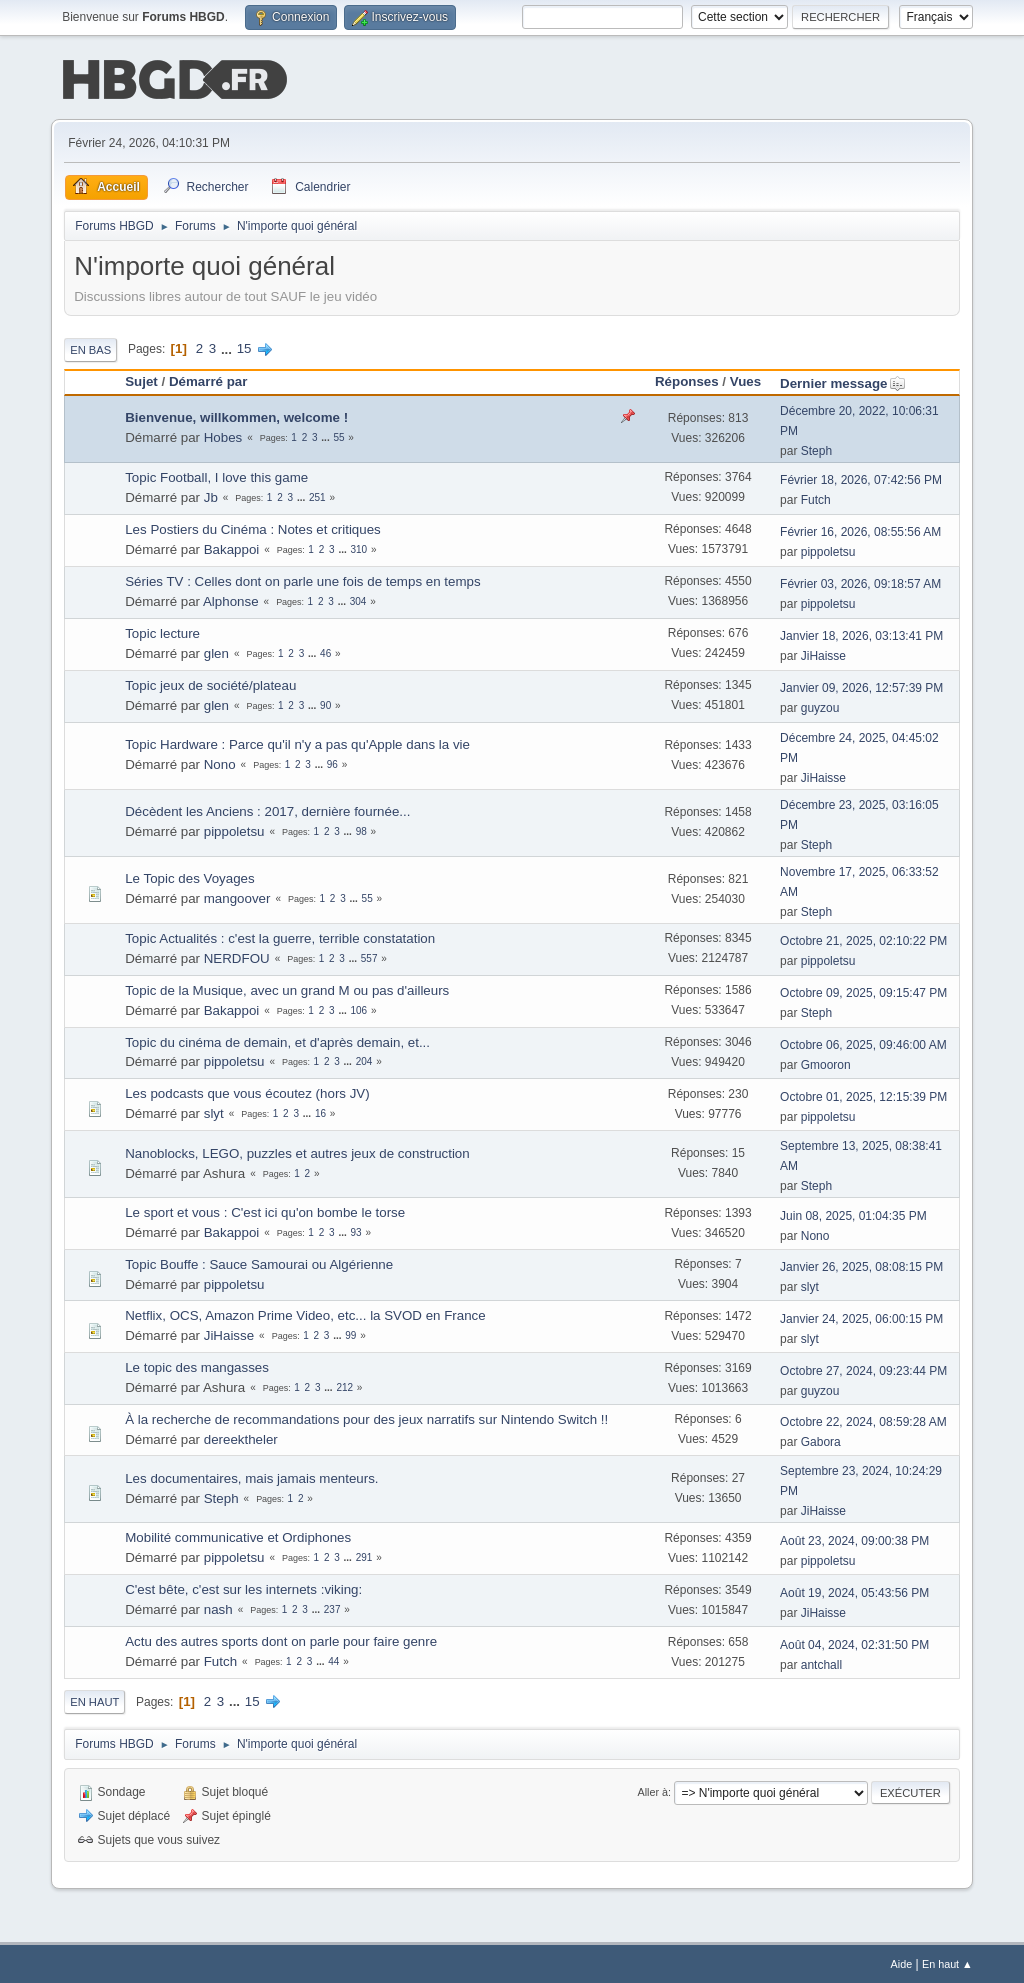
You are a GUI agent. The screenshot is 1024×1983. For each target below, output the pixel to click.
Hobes (223, 435)
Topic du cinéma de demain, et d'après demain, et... (277, 1040)
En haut (94, 1700)
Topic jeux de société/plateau (210, 683)
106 (358, 1008)
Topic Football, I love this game (216, 475)
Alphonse (231, 599)
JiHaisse (823, 654)
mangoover (237, 896)
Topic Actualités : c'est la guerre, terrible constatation (280, 936)
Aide (902, 1962)
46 (325, 651)
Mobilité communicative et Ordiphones (238, 1535)
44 (333, 1659)
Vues (745, 379)
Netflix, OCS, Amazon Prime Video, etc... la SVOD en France (305, 1313)
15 (244, 346)
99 (350, 1333)
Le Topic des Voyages (189, 876)
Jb (211, 495)
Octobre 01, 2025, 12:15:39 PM (863, 1095)
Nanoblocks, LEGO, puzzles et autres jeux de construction (297, 1151)
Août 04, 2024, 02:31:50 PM (854, 1643)
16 (320, 1111)
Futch (816, 498)
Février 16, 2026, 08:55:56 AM (860, 530)
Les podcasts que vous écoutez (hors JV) (247, 1091)
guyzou (820, 706)
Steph (816, 449)
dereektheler (241, 1437)
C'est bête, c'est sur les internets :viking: (243, 1587)
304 (358, 599)
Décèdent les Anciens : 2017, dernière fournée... (267, 809)
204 (364, 1060)
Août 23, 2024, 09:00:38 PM (854, 1539)
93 (355, 1230)
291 (364, 1555)
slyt (214, 1111)
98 (361, 829)
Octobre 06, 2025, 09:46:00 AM (863, 1043)
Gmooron (826, 1063)
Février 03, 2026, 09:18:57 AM (860, 582)
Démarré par (208, 379)
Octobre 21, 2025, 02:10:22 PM (863, 939)
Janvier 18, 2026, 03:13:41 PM (861, 634)
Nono (220, 762)
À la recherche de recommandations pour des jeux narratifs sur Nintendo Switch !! (366, 1417)
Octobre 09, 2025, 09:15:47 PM (863, 991)
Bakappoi (232, 547)
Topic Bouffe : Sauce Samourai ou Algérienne (259, 1262)
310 (358, 547)
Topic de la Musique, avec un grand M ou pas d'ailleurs (287, 988)
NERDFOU (237, 956)
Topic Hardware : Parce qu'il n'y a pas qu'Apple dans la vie (297, 742)
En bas (90, 348)
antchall (821, 1663)
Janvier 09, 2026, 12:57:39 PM (861, 686)
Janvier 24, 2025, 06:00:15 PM (861, 1317)
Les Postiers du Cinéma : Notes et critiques (253, 527)
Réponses (687, 379)
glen (216, 651)
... (228, 346)
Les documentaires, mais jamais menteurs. (251, 1476)
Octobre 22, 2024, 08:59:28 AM (863, 1420)
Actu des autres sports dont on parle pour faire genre (281, 1639)
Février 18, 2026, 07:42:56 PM (861, 478)
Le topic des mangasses (197, 1365)
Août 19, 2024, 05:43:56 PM (854, 1591)
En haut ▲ (947, 1962)
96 (332, 762)
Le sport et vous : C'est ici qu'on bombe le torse (265, 1210)
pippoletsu (828, 550)
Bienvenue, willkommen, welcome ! (236, 415)
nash (218, 1607)
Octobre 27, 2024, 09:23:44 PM (863, 1369)
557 (369, 956)
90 (325, 703)
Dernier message (842, 381)
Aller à (652, 1790)
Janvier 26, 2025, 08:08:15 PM (861, 1265)
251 (317, 495)
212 (344, 1385)
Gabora (821, 1440)
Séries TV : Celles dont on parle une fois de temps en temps (302, 579)
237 (332, 1607)
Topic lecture (162, 631)
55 (338, 435)
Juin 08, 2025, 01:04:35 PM (853, 1214)
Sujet (141, 379)
